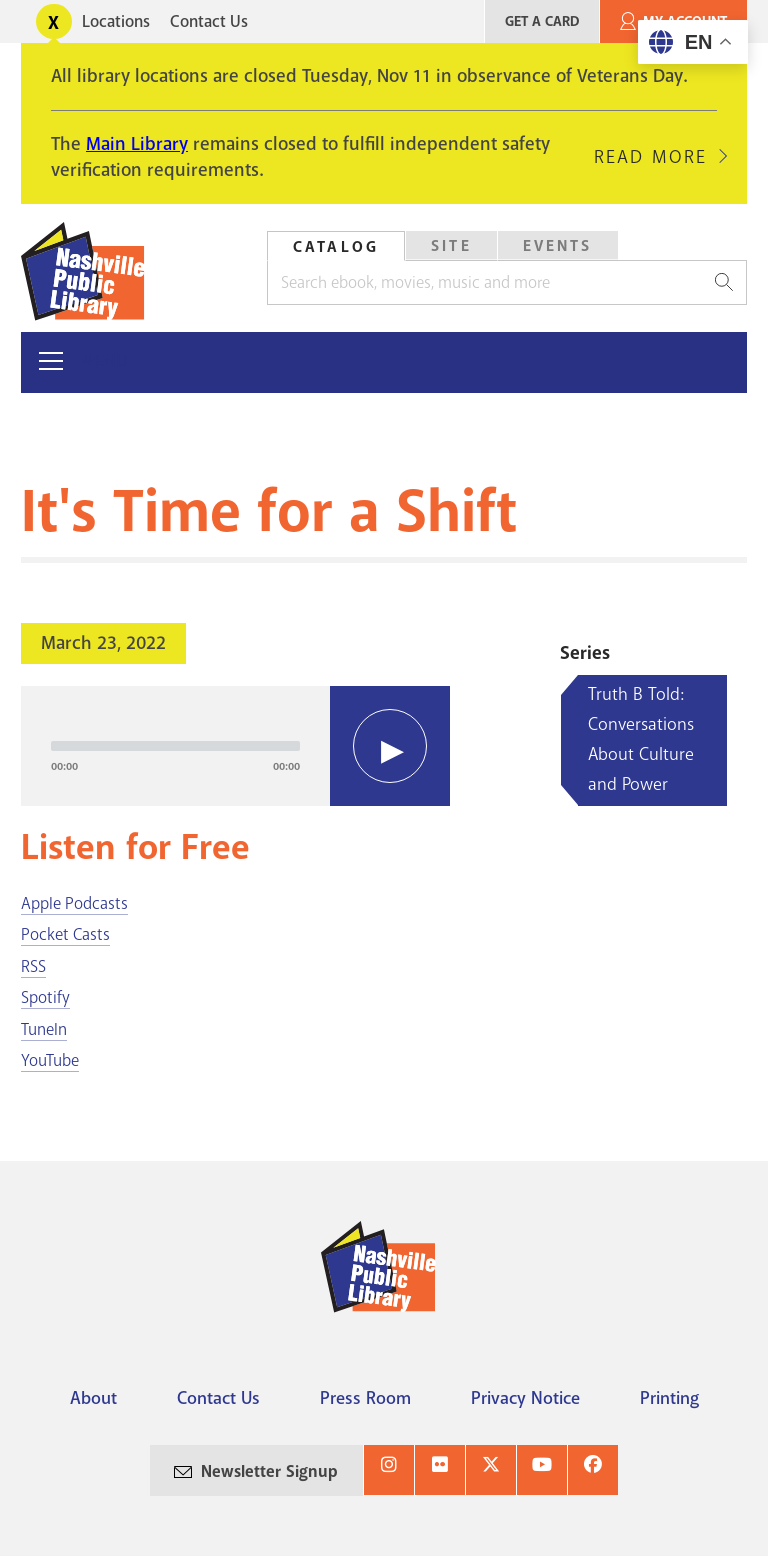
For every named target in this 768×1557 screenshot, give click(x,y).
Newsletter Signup (269, 1471)
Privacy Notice (525, 1398)
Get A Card (542, 21)
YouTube (50, 1060)
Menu (104, 361)
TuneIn (44, 1029)
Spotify (45, 997)
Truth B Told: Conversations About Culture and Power (641, 739)
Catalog (336, 247)
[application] (235, 746)
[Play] (390, 746)
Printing (669, 1398)
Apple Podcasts (74, 903)
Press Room (365, 1398)
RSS (33, 966)
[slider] (175, 746)
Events (558, 246)
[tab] (336, 246)
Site (451, 246)
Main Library (137, 144)
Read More (650, 157)
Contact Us (209, 21)
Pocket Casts (65, 934)
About (93, 1398)
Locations (116, 21)
